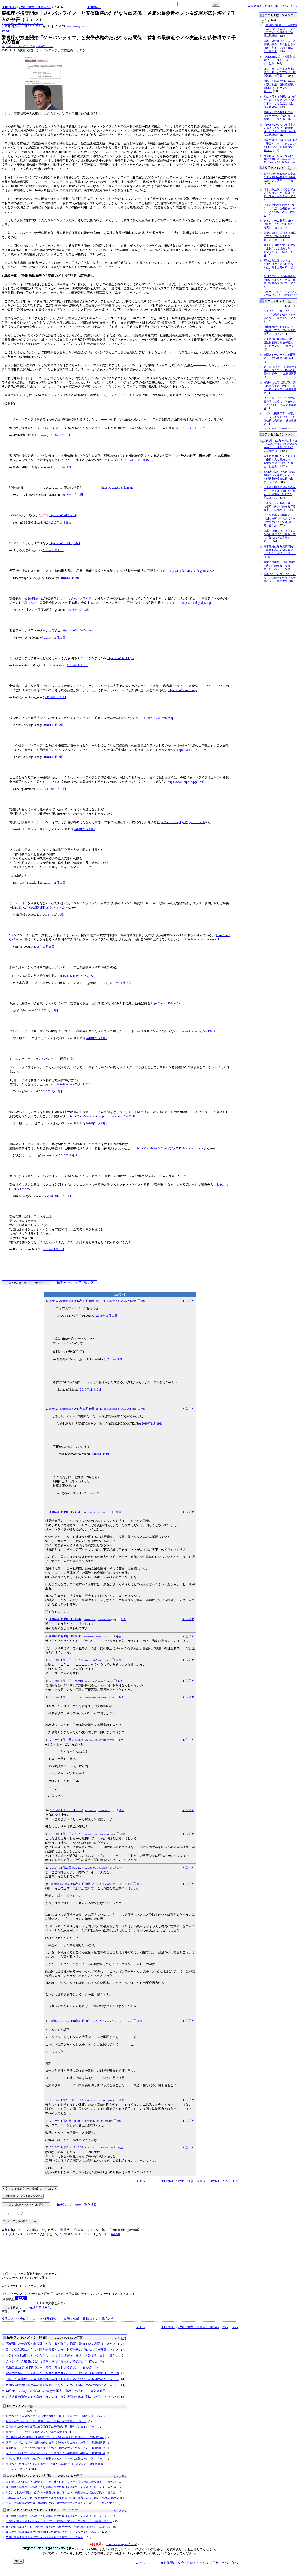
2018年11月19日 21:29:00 (66, 1810)
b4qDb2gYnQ (90, 2148)
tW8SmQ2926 (90, 1811)
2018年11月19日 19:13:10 (66, 1680)
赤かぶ (61, 1300)
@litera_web (207, 570)
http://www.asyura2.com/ (121, 2551)
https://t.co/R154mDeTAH (191, 428)
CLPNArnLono (103, 1512)
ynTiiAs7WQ (90, 1681)
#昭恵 (203, 781)
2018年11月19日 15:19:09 (90, 1300)
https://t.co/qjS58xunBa (165, 1003)
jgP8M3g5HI (114, 1301)
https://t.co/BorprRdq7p (182, 690)
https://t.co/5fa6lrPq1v (120, 658)
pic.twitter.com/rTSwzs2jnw (76, 975)
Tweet (5, 30)
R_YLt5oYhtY (104, 1811)
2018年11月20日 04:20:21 (86, 2021)
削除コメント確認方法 (98, 2325)
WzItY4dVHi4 (126, 1301)
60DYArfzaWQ (104, 1681)
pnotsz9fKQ (90, 1868)
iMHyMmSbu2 (91, 1834)
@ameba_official (193, 1148)
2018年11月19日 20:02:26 (66, 1739)
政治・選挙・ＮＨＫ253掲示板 (198, 2181)
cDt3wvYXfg (90, 1660)
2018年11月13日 (47, 1010)
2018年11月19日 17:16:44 (65, 1619)
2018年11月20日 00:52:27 (66, 1867)
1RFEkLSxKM (90, 1619)
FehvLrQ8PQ (90, 1697)
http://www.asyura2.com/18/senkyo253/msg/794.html (22, 23)
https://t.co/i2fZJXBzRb (138, 460)
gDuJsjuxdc (89, 1740)
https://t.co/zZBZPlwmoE (117, 487)
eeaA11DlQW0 (104, 2148)
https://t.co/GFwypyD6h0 (85, 1116)
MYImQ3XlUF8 (103, 1868)
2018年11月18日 (44, 946)
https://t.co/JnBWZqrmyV (78, 630)
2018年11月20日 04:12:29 (86, 1883)
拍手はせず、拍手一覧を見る (76, 1282)
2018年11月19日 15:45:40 (65, 1512)
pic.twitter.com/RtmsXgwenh (201, 939)
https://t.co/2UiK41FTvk (192, 749)
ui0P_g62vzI (124, 1884)
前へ (294, 5)
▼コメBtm (271, 5)
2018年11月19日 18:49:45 (65, 1636)
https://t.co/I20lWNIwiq (158, 717)
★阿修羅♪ (9, 7)
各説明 (115, 2234)
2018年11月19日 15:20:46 (90, 1408)
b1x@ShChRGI (102, 1740)
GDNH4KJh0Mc (104, 1619)
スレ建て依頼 (70, 2325)
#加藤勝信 (31, 598)
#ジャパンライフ (80, 598)
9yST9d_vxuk (103, 1660)
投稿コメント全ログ (15, 2325)
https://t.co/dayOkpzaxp (196, 602)
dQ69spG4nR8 (104, 2100)
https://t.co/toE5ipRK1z (33, 907)
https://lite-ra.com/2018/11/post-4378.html (27, 46)
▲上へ (140, 2181)
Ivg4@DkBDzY (102, 1637)
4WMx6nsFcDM (105, 1834)
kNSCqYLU (86, 27)
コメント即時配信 (45, 2325)
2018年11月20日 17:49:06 (66, 2147)
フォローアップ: (13, 2214)
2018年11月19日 (59, 435)
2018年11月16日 (53, 914)
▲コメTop (254, 5)
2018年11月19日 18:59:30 (66, 1660)
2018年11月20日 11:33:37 (66, 2120)
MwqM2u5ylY (91, 2100)
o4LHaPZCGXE (104, 1697)
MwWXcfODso (111, 1884)
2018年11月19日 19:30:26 (66, 1697)
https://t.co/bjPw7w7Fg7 (152, 1148)
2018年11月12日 (53, 724)
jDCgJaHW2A (89, 1512)
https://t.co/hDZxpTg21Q (172, 822)
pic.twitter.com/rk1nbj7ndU (119, 1116)
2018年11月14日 (120, 982)
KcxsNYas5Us (102, 2121)
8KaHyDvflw (89, 1637)
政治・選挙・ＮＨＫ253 (35, 7)
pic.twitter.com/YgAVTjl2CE (74, 1084)
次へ (285, 5)
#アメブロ (175, 1148)
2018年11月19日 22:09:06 (66, 1833)
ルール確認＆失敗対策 (35, 2314)
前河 (59, 1883)
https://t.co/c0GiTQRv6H (64, 543)
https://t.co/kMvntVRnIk (184, 570)
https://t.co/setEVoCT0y (63, 515)
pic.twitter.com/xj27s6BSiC (198, 1031)
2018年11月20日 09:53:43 (66, 2100)
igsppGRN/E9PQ (73, 27)
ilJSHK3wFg (90, 2121)
